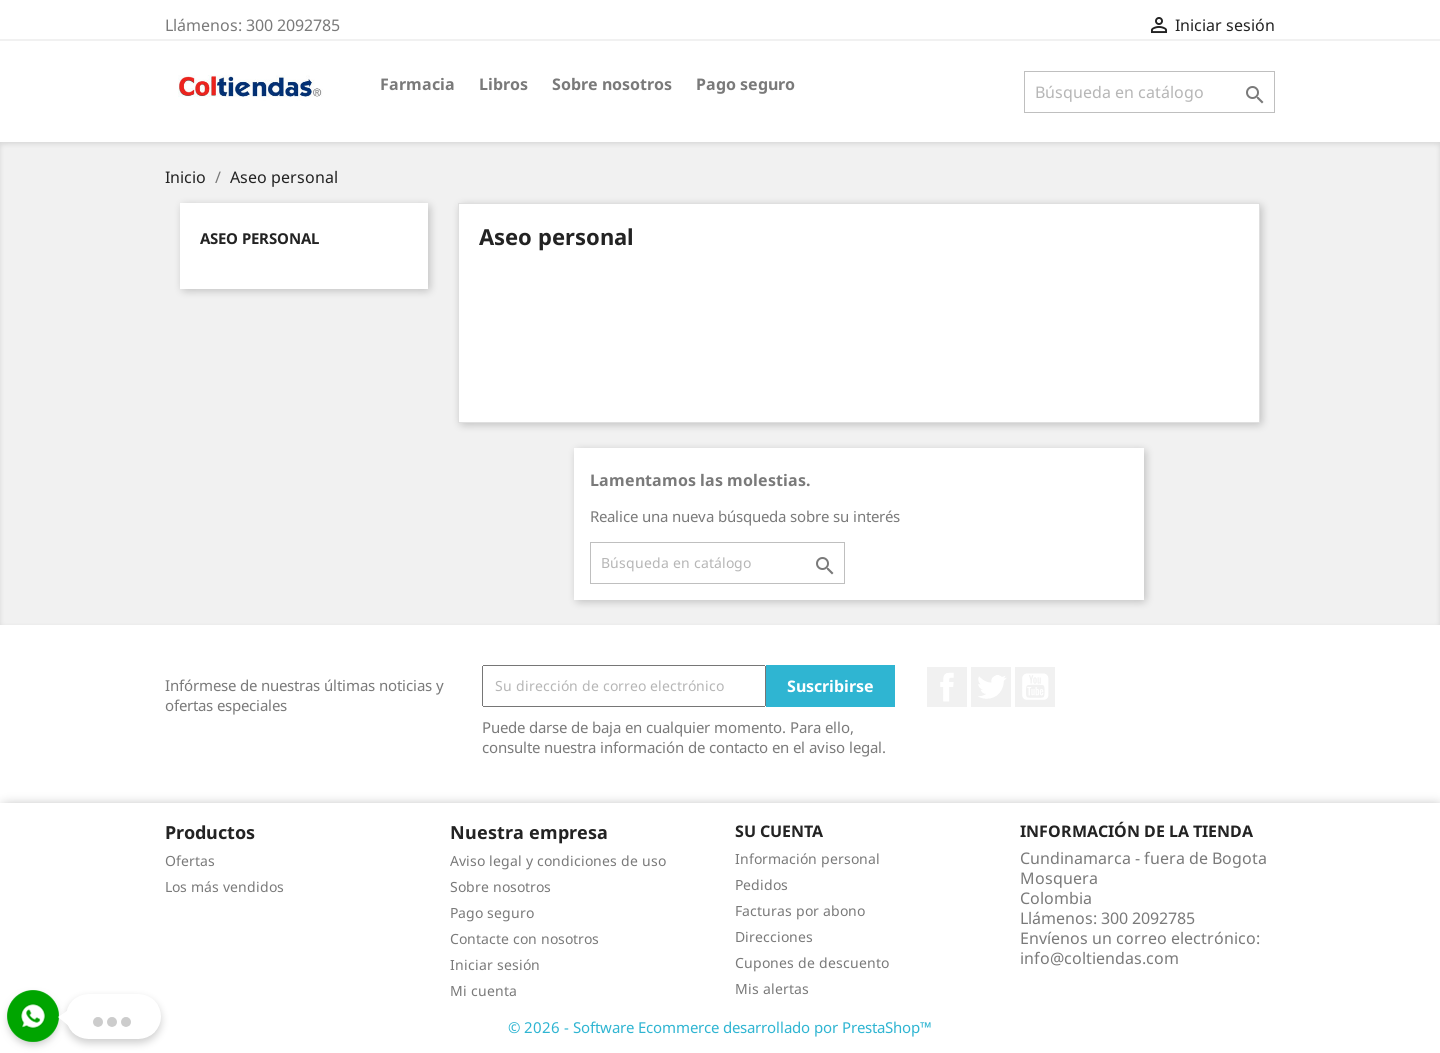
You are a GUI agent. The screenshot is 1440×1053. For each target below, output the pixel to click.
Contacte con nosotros (524, 938)
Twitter (991, 687)
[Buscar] (1149, 92)
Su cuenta (779, 831)
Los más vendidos (224, 886)
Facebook (947, 687)
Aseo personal (259, 238)
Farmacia (417, 84)
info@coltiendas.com (1099, 958)
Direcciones (774, 936)
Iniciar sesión (495, 964)
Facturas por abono (800, 910)
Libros (503, 84)
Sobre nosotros (612, 84)
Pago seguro (745, 84)
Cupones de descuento (812, 962)
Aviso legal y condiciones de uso (558, 860)
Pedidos (761, 884)
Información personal (807, 858)
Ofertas (190, 860)
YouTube (1035, 687)
